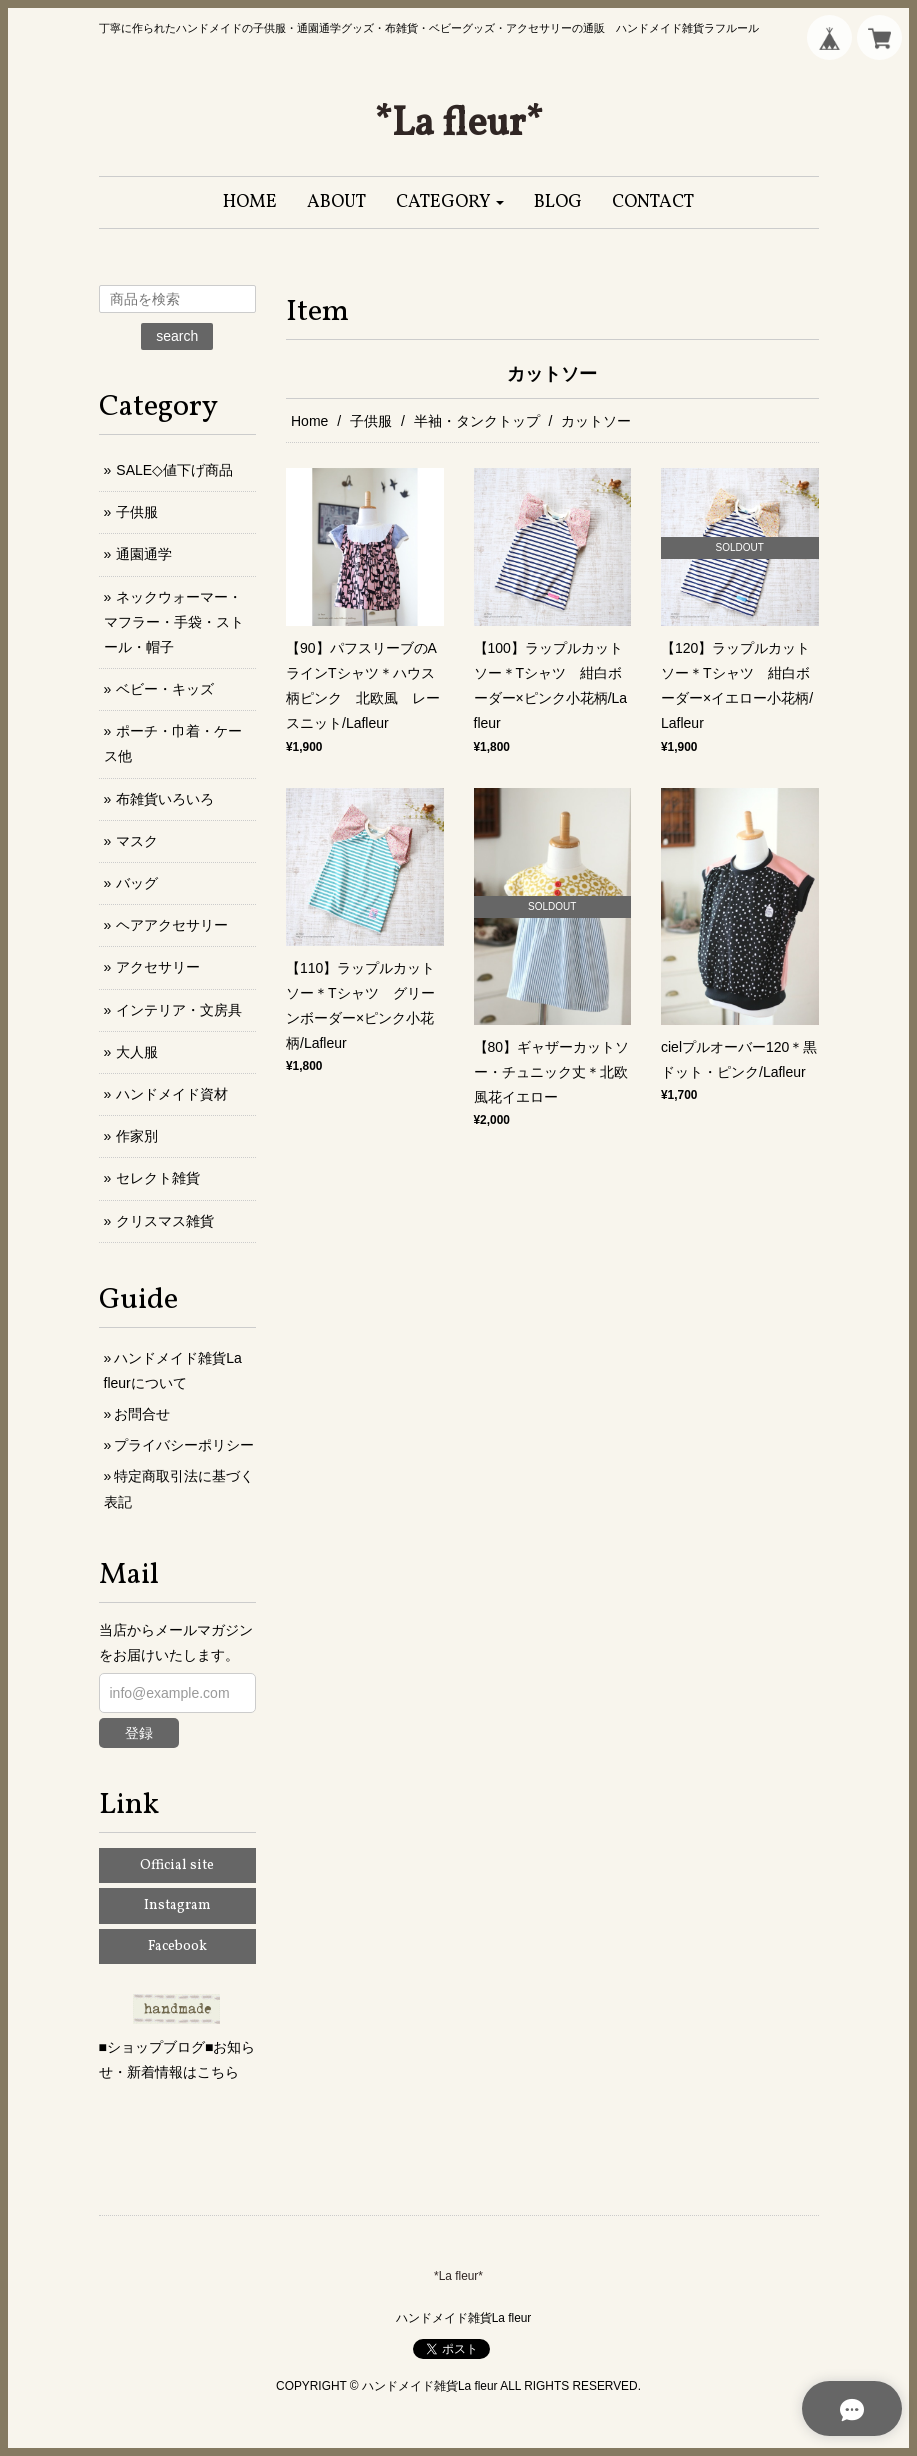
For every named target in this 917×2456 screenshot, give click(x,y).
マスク (137, 841)
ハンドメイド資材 (172, 1094)
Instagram (177, 1905)
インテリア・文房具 (179, 1010)
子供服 (371, 421)
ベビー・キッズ (165, 689)
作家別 (137, 1136)
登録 (139, 1733)
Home (309, 421)
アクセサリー (158, 967)
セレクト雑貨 (158, 1178)
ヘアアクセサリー (172, 925)
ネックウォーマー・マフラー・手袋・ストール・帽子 (174, 622)
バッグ (137, 883)
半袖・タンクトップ (477, 421)
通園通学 (144, 554)
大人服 (137, 1052)
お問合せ (142, 1414)
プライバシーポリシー (184, 1445)
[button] (450, 202)
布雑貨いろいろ (165, 799)
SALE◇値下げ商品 (174, 470)
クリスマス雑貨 (165, 1221)
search (177, 336)
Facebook (177, 1946)
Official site (177, 1865)
